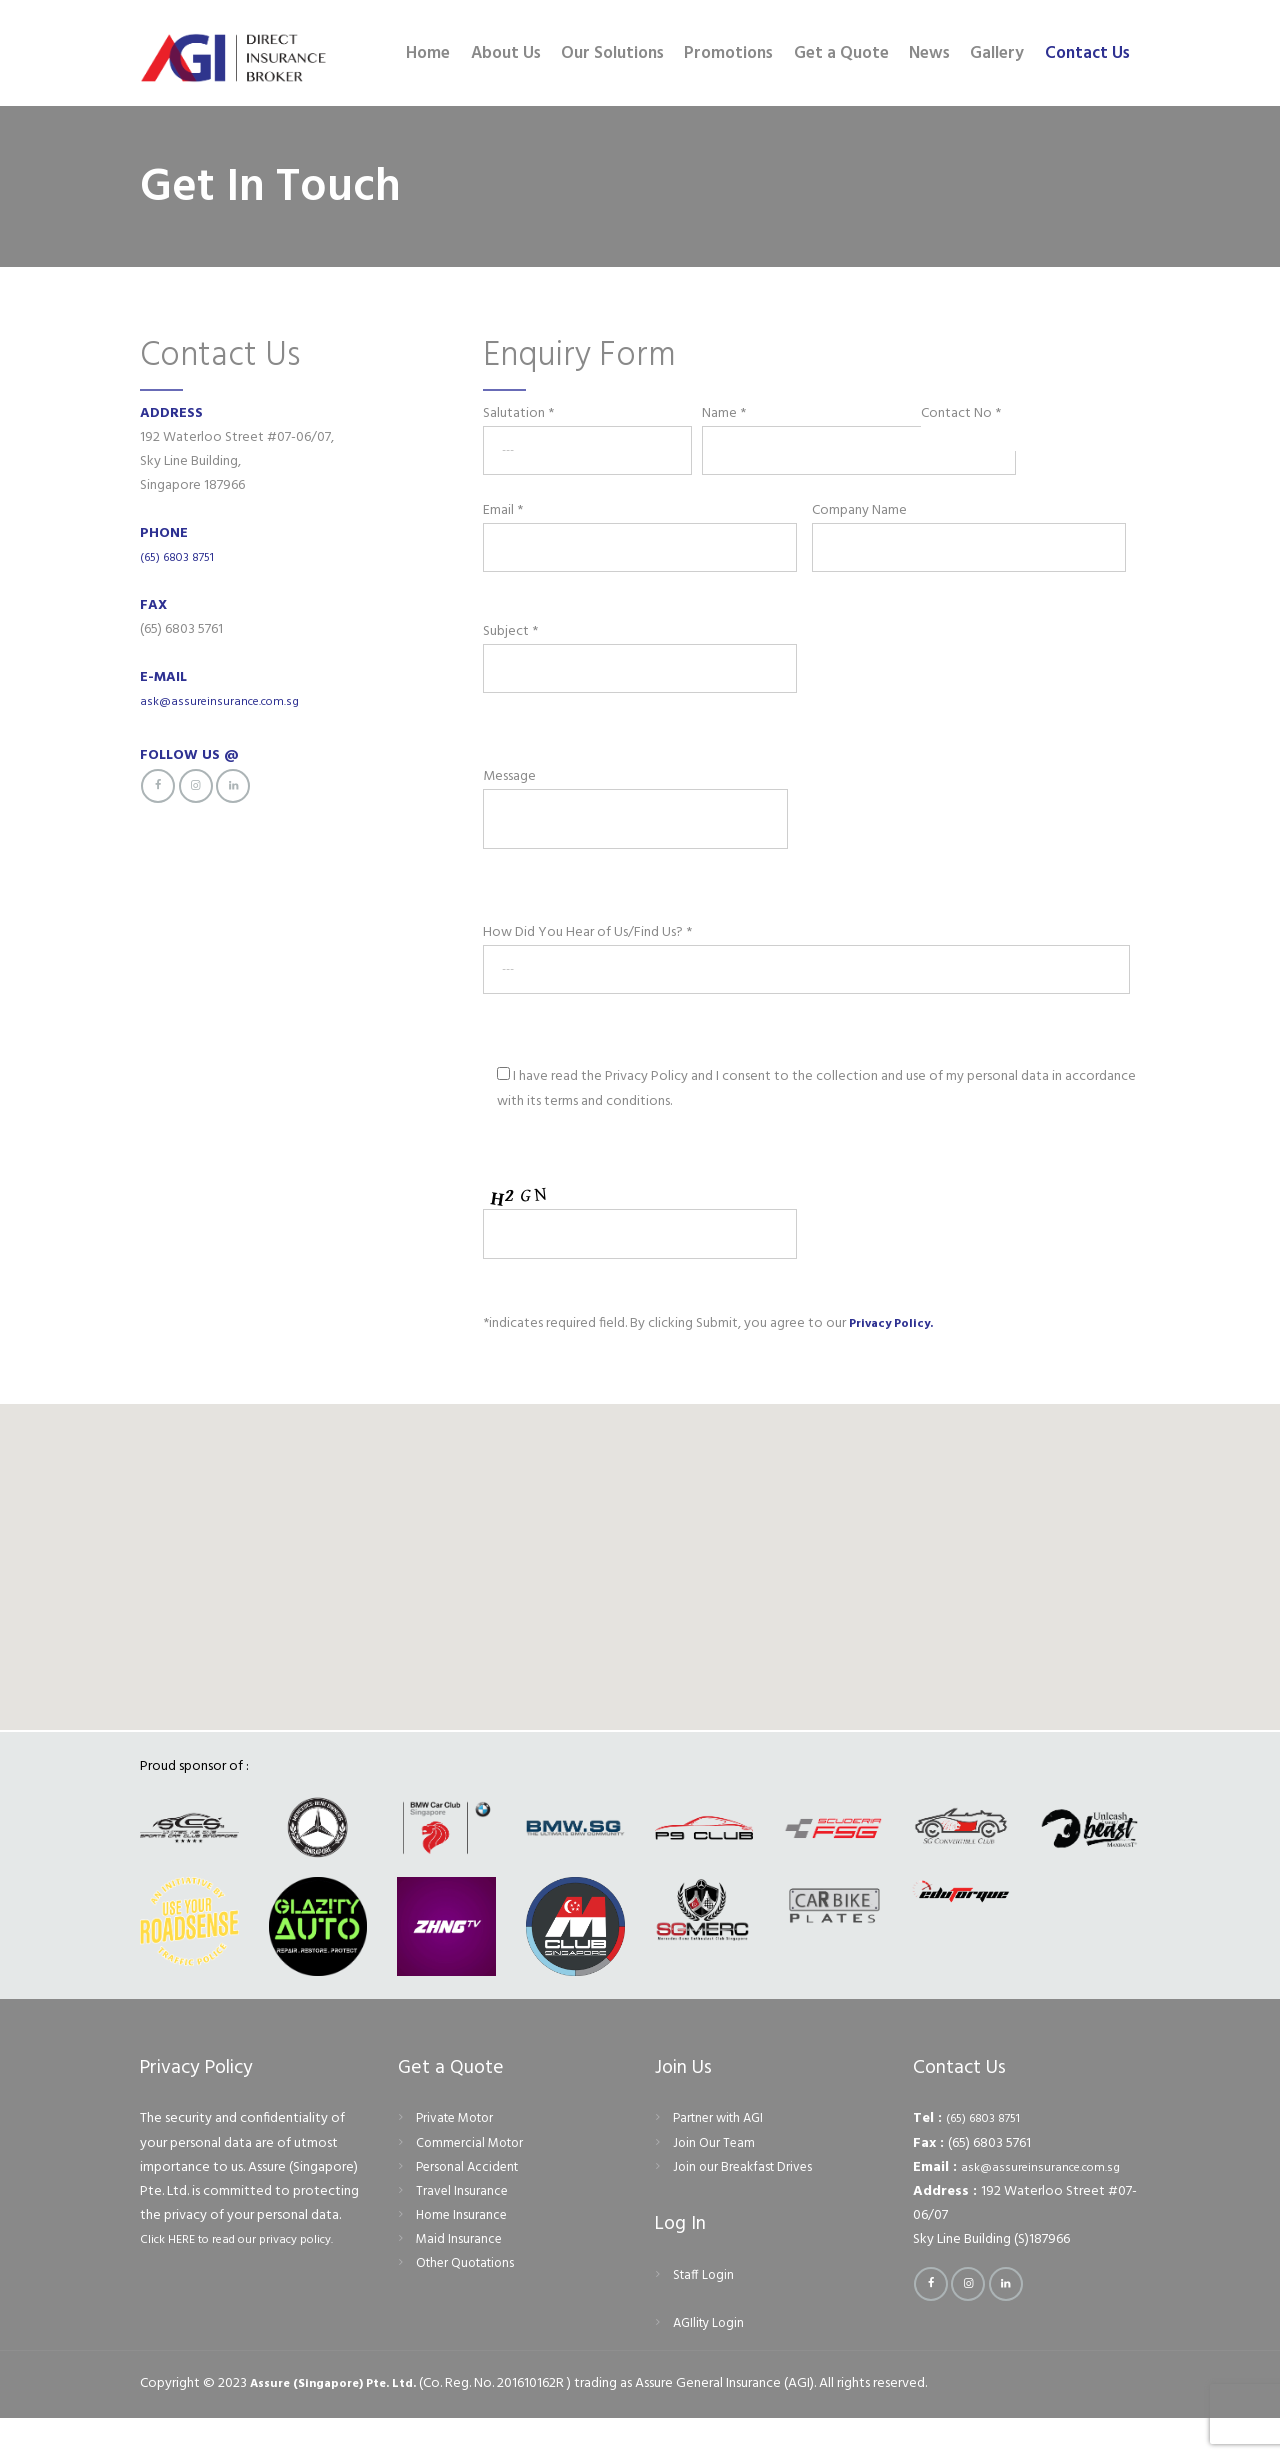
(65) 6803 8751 (182, 557)
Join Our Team (715, 2182)
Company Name (971, 531)
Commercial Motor (473, 2182)
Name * (806, 434)
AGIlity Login (711, 2363)
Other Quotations (469, 2303)
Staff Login (705, 2315)
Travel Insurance (463, 2230)
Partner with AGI (722, 2158)
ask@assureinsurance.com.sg (223, 701)
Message (659, 804)
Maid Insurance (460, 2279)
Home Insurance (463, 2255)
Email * (642, 531)
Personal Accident (470, 2206)
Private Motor (459, 2158)
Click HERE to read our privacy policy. (250, 2279)
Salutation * (587, 434)
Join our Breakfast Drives (746, 2206)
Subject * (666, 660)
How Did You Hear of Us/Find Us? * (806, 979)
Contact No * (1025, 426)
